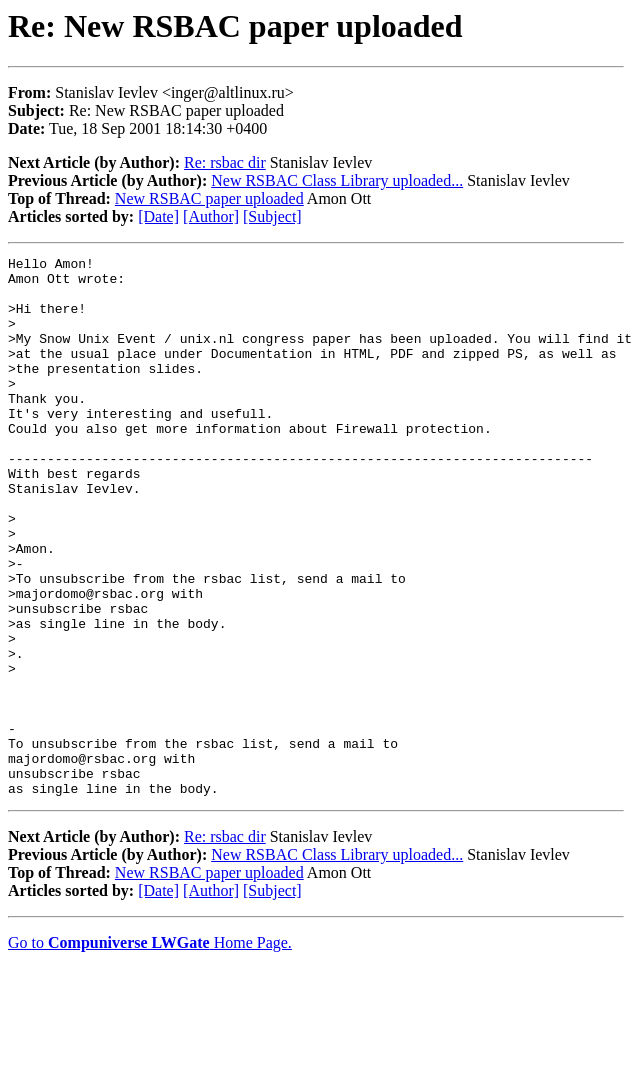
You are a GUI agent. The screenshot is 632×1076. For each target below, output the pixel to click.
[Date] (158, 216)
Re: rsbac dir (225, 162)
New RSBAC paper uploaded (209, 198)
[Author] (211, 216)
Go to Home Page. (150, 1050)
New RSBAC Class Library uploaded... (337, 180)
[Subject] (272, 216)
